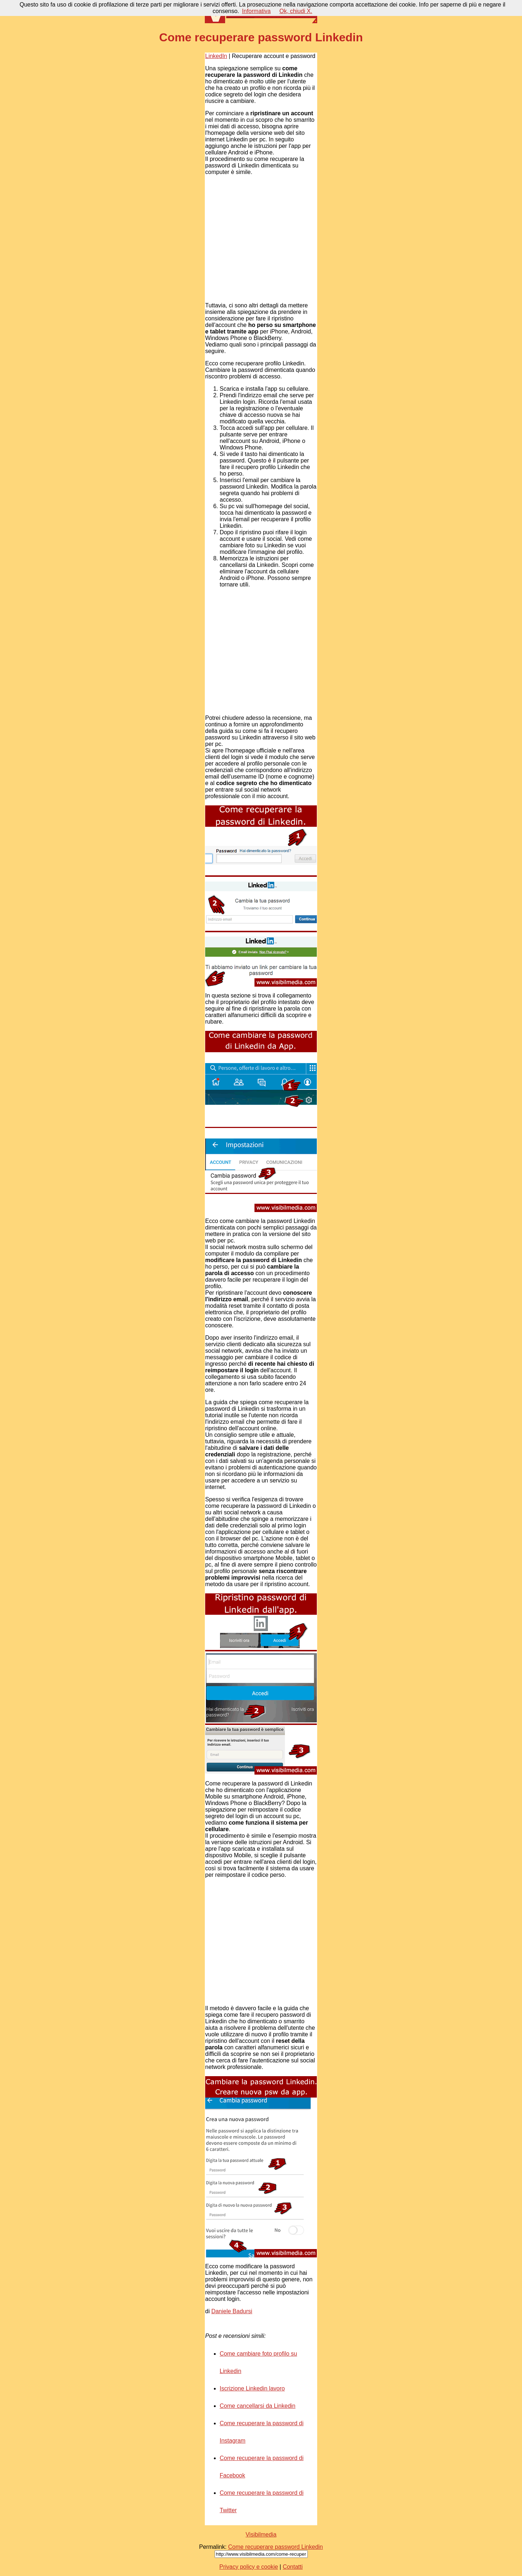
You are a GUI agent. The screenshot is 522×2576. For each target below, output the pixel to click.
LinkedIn (216, 56)
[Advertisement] (259, 239)
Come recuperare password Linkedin (275, 2547)
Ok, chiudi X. (295, 11)
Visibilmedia (260, 2534)
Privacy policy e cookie (248, 2567)
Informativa (256, 11)
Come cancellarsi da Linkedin (257, 2406)
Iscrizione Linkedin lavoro (252, 2388)
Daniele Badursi (231, 2311)
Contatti (293, 2567)
